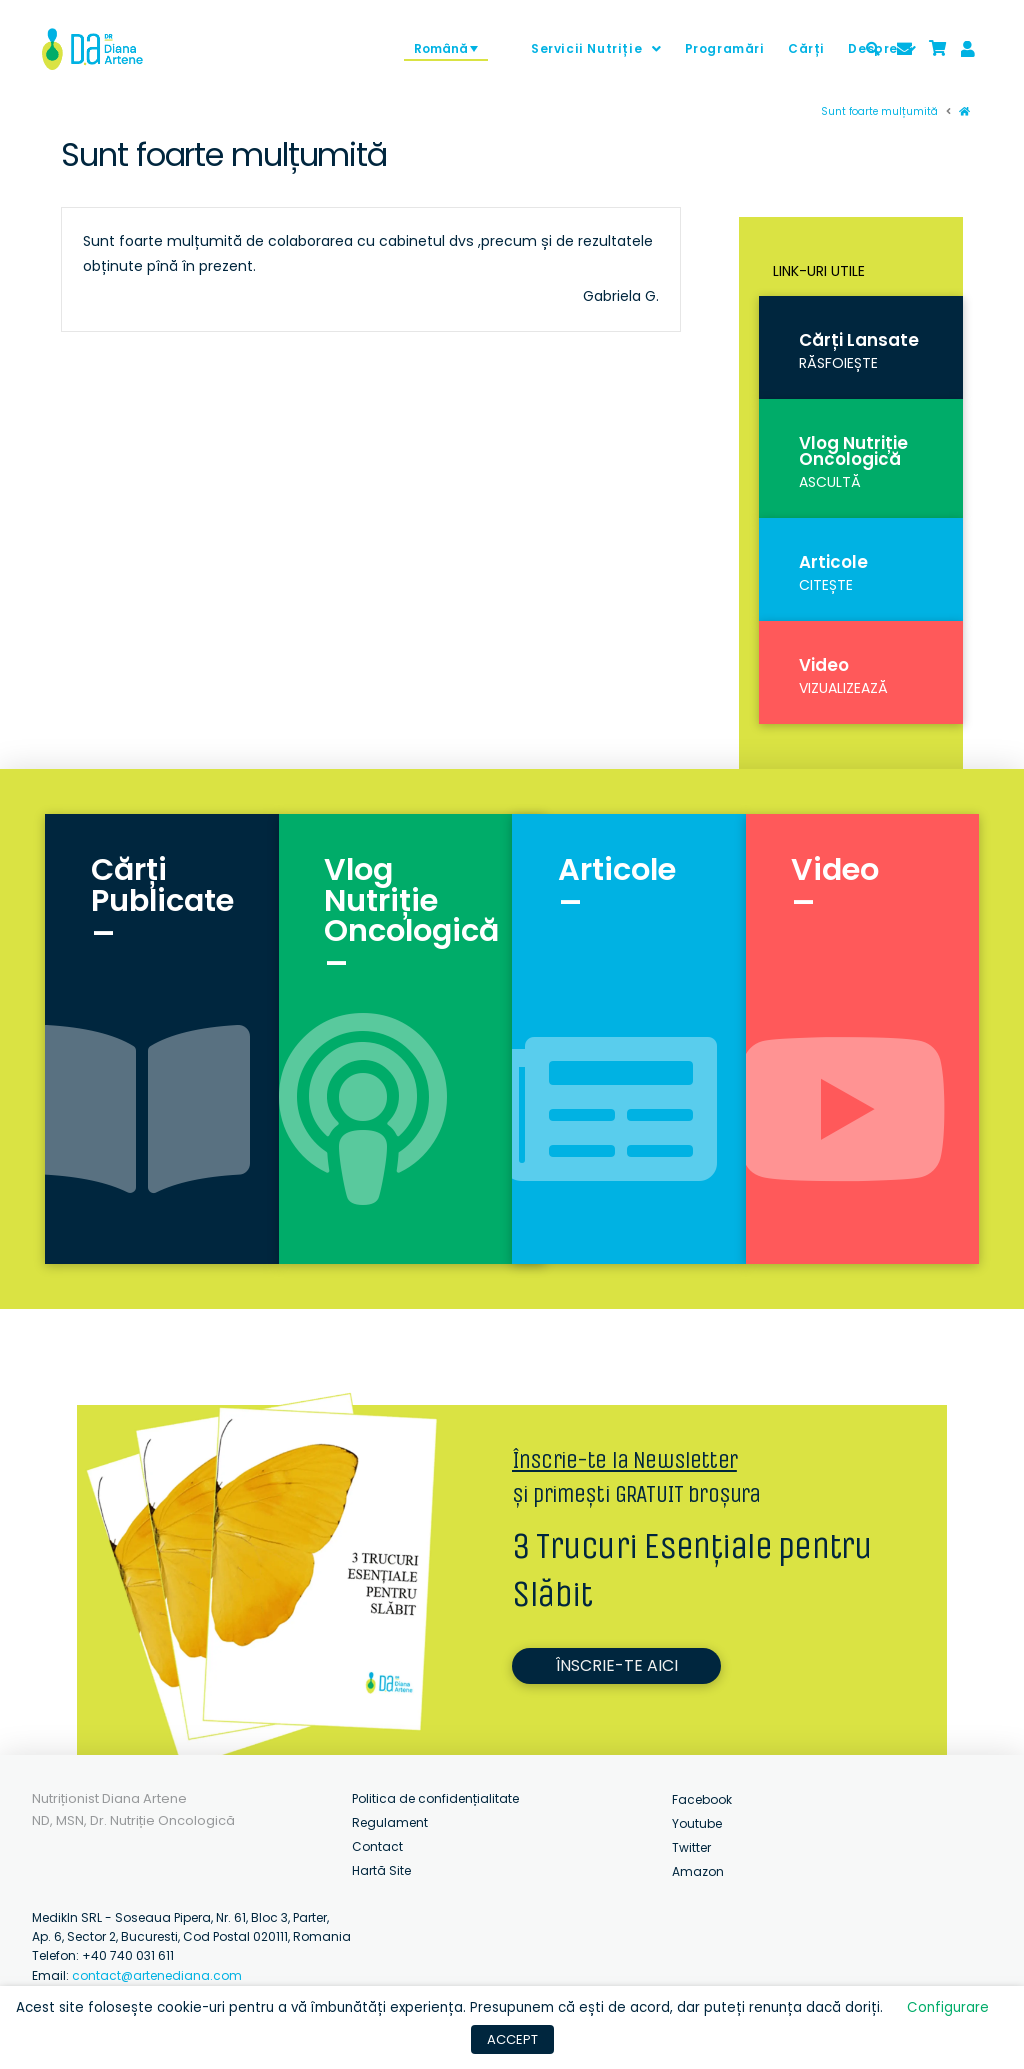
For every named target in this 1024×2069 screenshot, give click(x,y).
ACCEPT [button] (512, 2039)
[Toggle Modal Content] (873, 49)
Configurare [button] (948, 2007)
